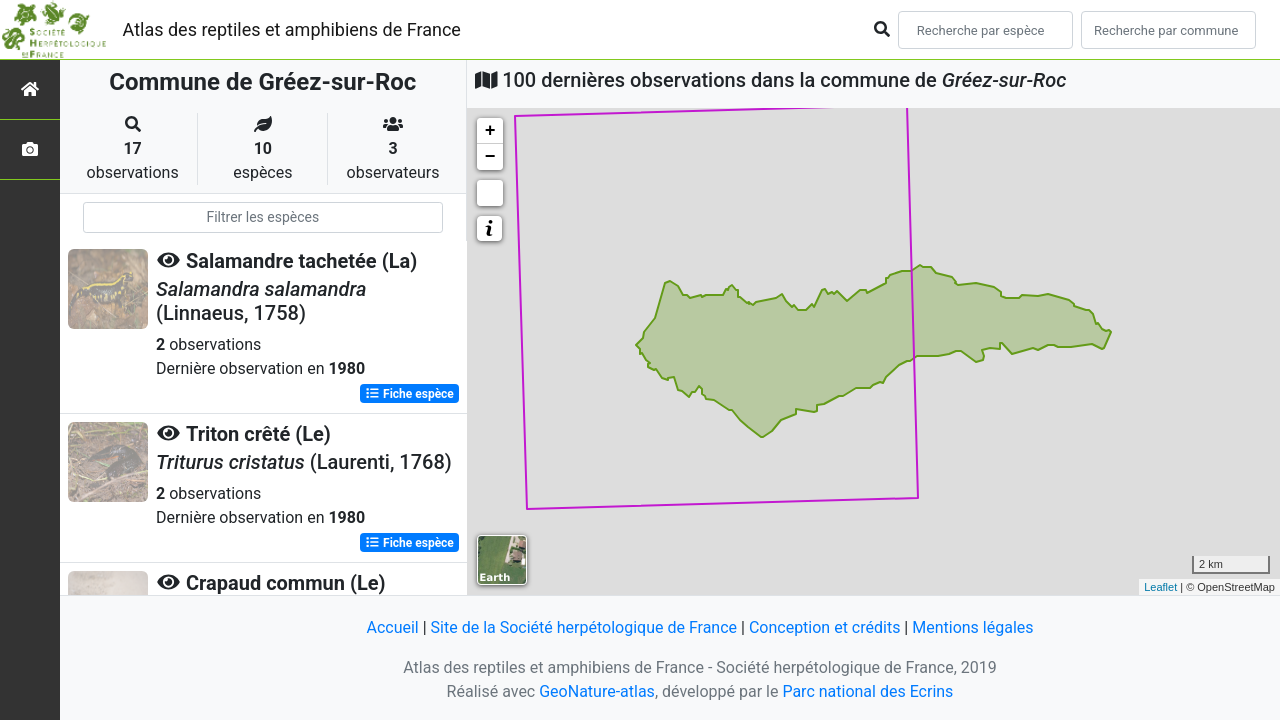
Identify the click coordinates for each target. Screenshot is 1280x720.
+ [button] (490, 131)
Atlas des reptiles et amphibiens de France (292, 29)
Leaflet (1160, 587)
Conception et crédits (825, 627)
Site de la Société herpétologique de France (584, 627)
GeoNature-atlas (597, 691)
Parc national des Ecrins (867, 691)
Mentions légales (972, 627)
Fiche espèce (409, 394)
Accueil (392, 627)
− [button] (490, 157)
